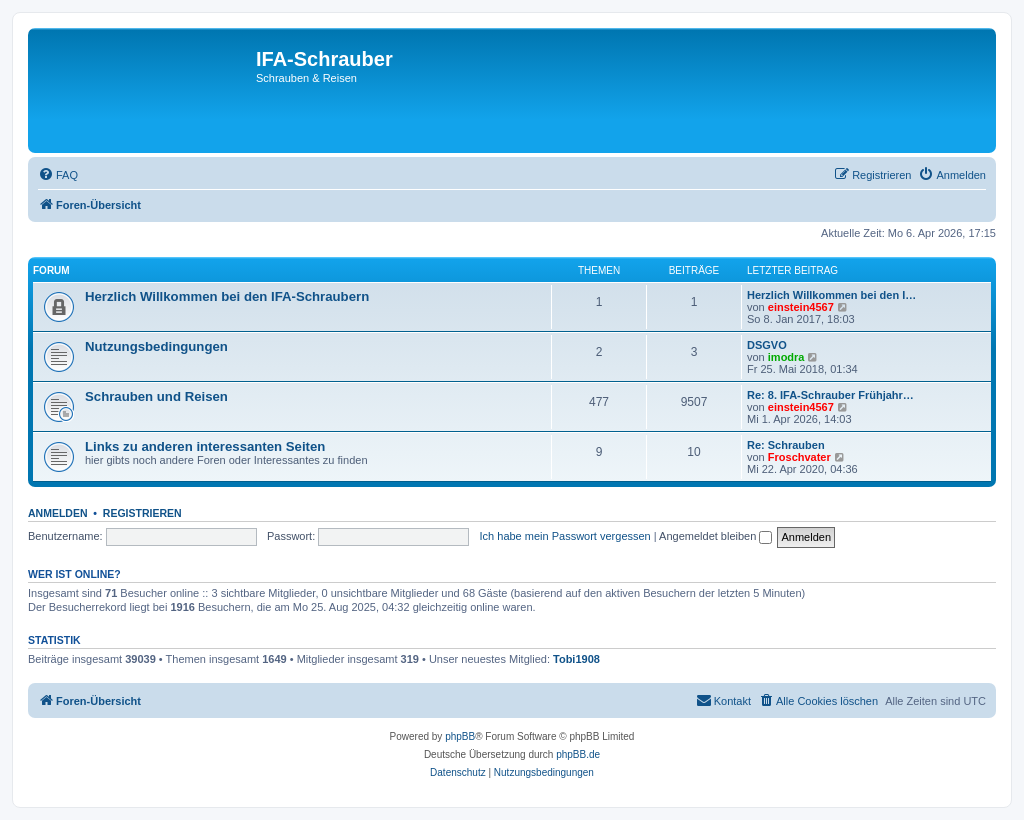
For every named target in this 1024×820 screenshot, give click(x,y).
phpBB (460, 736)
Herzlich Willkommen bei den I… (831, 295)
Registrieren (142, 513)
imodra (786, 357)
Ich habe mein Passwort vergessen (565, 536)
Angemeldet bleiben (715, 536)
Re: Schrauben (786, 445)
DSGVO (767, 345)
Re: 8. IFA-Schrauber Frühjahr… (830, 395)
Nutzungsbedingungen (156, 346)
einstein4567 (801, 307)
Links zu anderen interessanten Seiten (205, 446)
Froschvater (799, 457)
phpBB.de (578, 754)
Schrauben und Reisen (156, 396)
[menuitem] (58, 175)
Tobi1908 (576, 659)
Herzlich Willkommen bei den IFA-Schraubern (227, 296)
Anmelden (58, 513)
